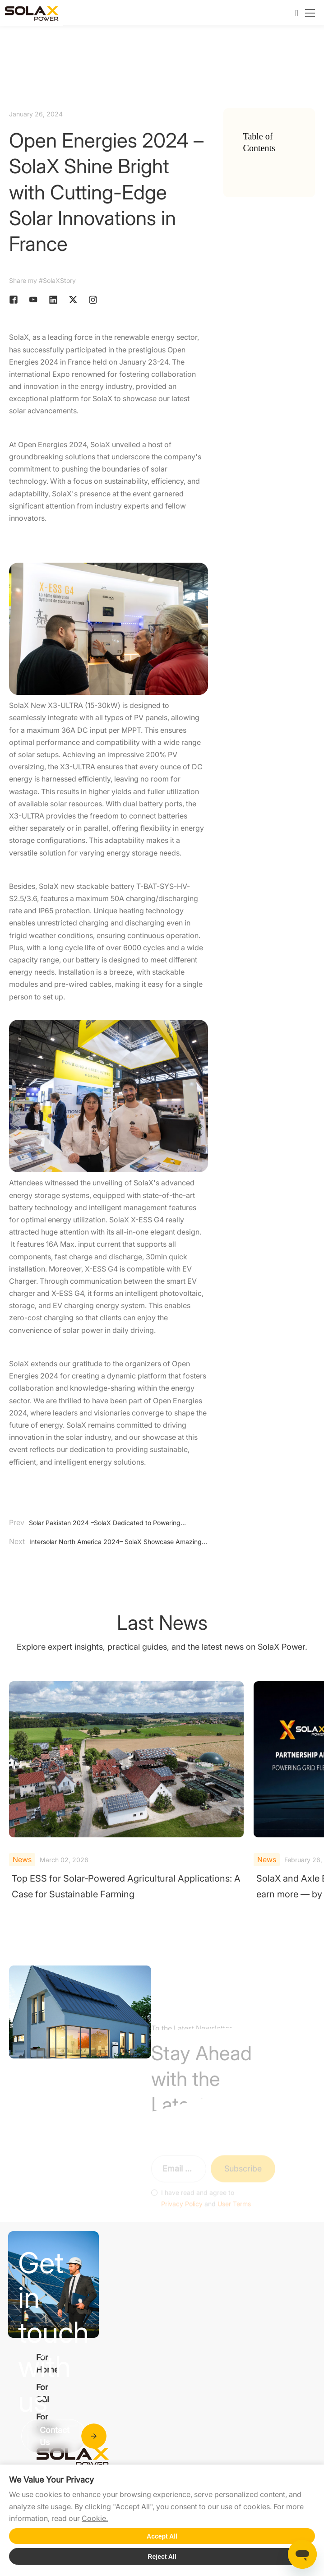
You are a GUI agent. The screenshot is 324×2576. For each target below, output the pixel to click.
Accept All (162, 2536)
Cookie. (95, 2518)
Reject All (162, 2556)
